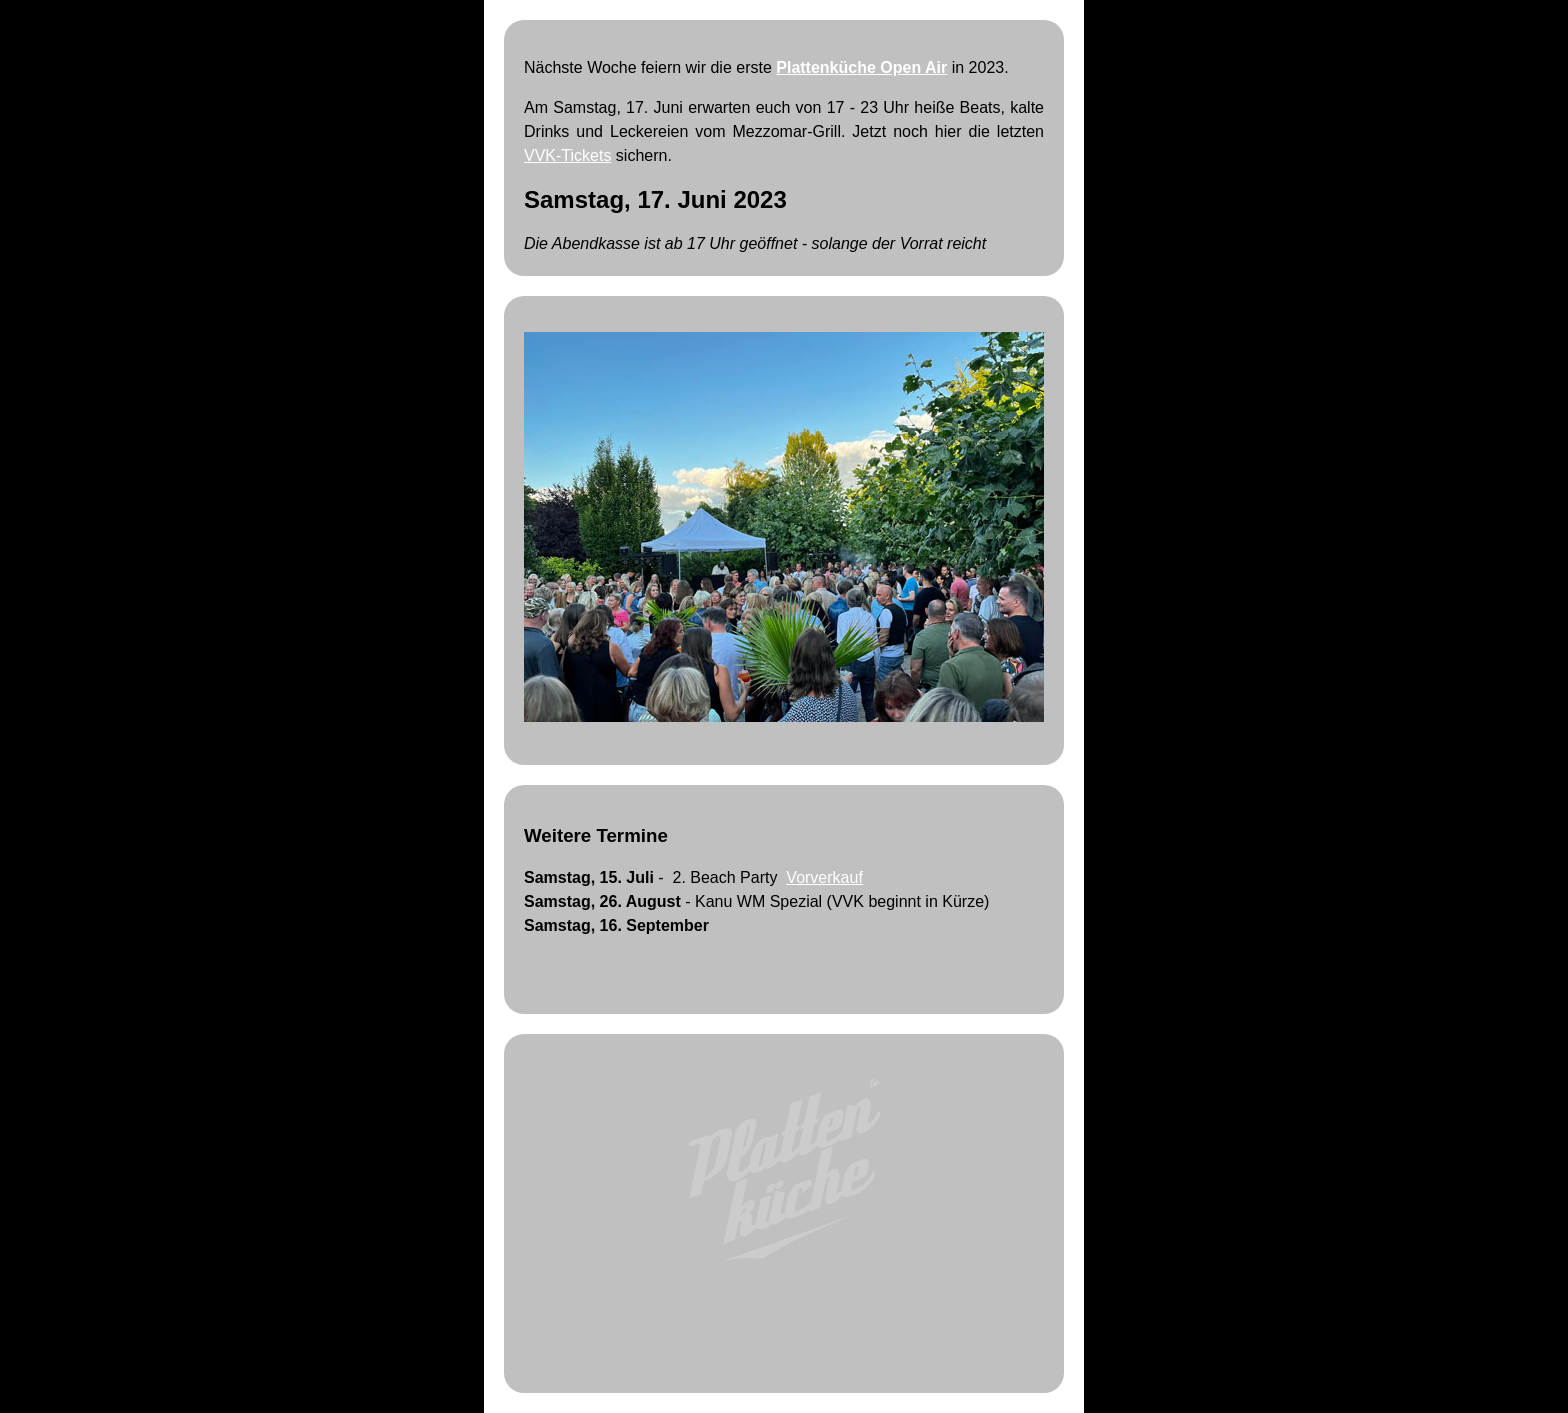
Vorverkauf (824, 877)
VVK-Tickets (567, 155)
